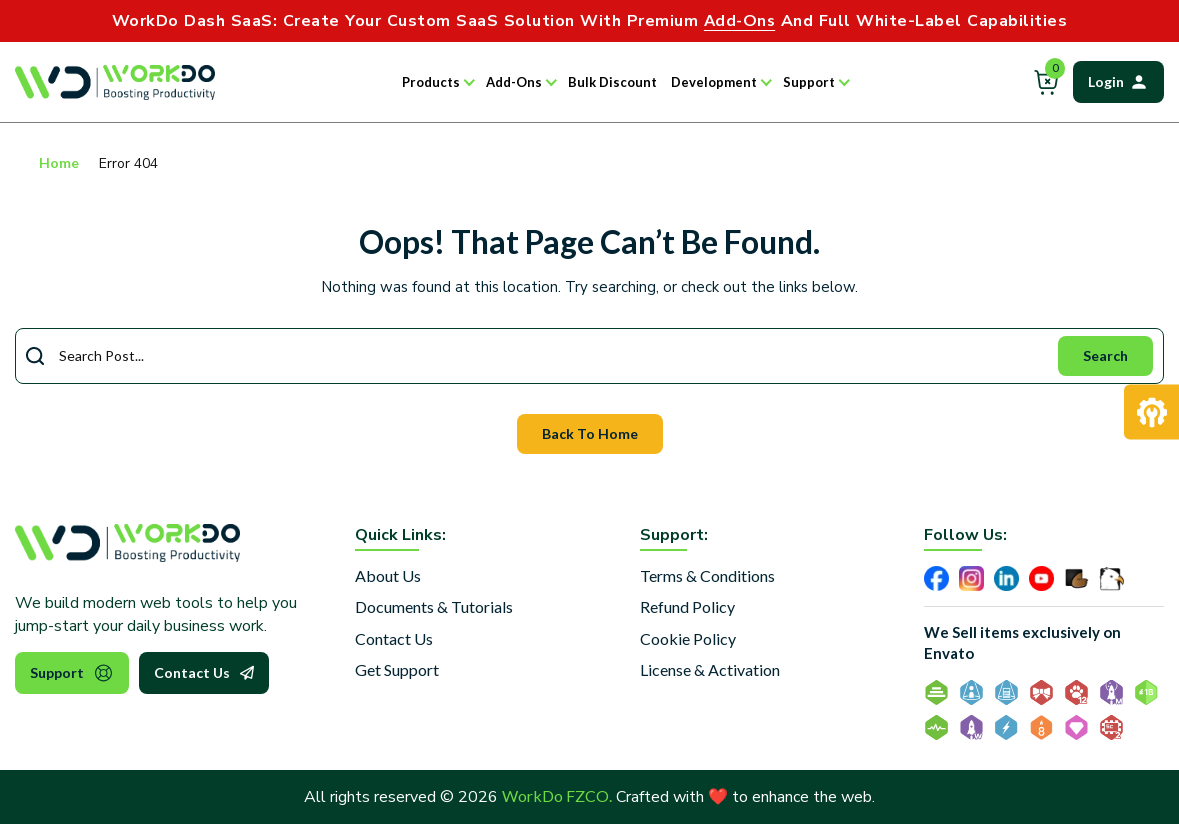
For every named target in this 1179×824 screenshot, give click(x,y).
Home (59, 162)
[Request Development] (1151, 412)
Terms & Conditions (707, 575)
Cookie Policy (688, 638)
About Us (388, 575)
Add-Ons (514, 82)
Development (714, 82)
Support (809, 82)
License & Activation (710, 669)
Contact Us (204, 673)
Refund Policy (687, 606)
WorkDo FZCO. (557, 795)
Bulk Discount (612, 82)
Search (1105, 355)
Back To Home (590, 433)
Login (1118, 82)
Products (431, 82)
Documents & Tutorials (434, 606)
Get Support (397, 669)
